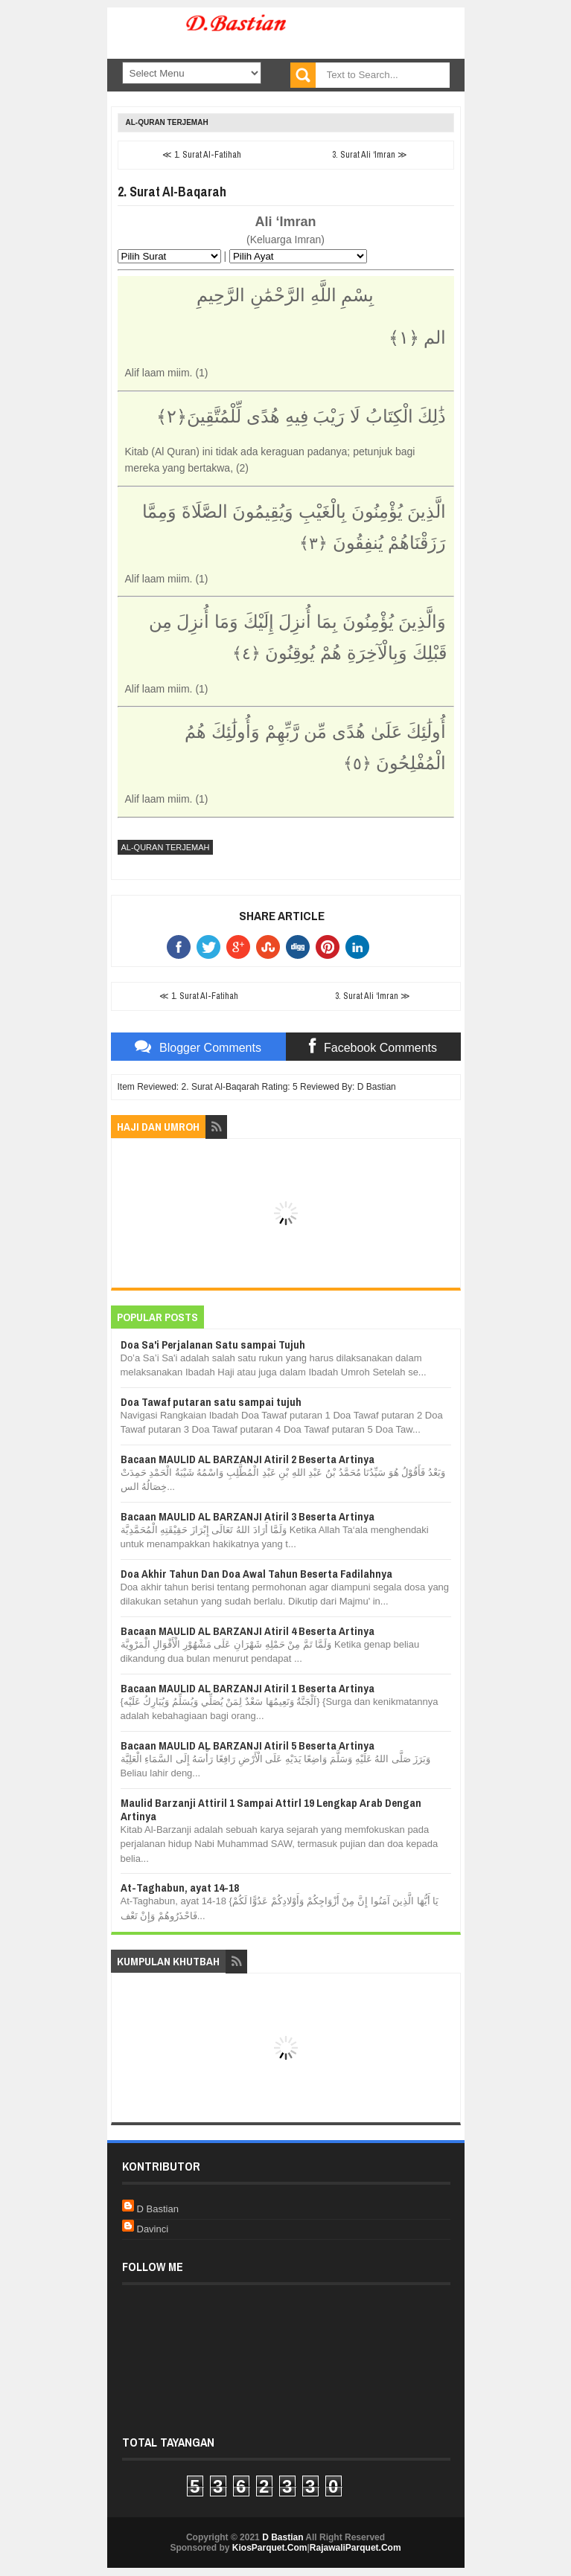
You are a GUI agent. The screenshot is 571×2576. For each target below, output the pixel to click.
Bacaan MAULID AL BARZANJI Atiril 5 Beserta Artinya (247, 1745)
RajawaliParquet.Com (355, 2548)
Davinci (153, 2229)
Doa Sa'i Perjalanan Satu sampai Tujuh (213, 1344)
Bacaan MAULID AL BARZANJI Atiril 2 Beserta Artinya (247, 1459)
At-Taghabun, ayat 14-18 (180, 1887)
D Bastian (158, 2208)
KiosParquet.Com (269, 2548)
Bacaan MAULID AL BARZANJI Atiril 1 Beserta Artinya (247, 1688)
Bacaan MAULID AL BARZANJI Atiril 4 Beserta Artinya (247, 1631)
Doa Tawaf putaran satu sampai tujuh (211, 1402)
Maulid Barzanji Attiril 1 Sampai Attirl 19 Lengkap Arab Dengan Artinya (271, 1809)
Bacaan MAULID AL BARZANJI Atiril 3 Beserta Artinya (247, 1516)
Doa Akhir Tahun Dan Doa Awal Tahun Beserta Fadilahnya (256, 1573)
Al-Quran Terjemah (167, 122)
